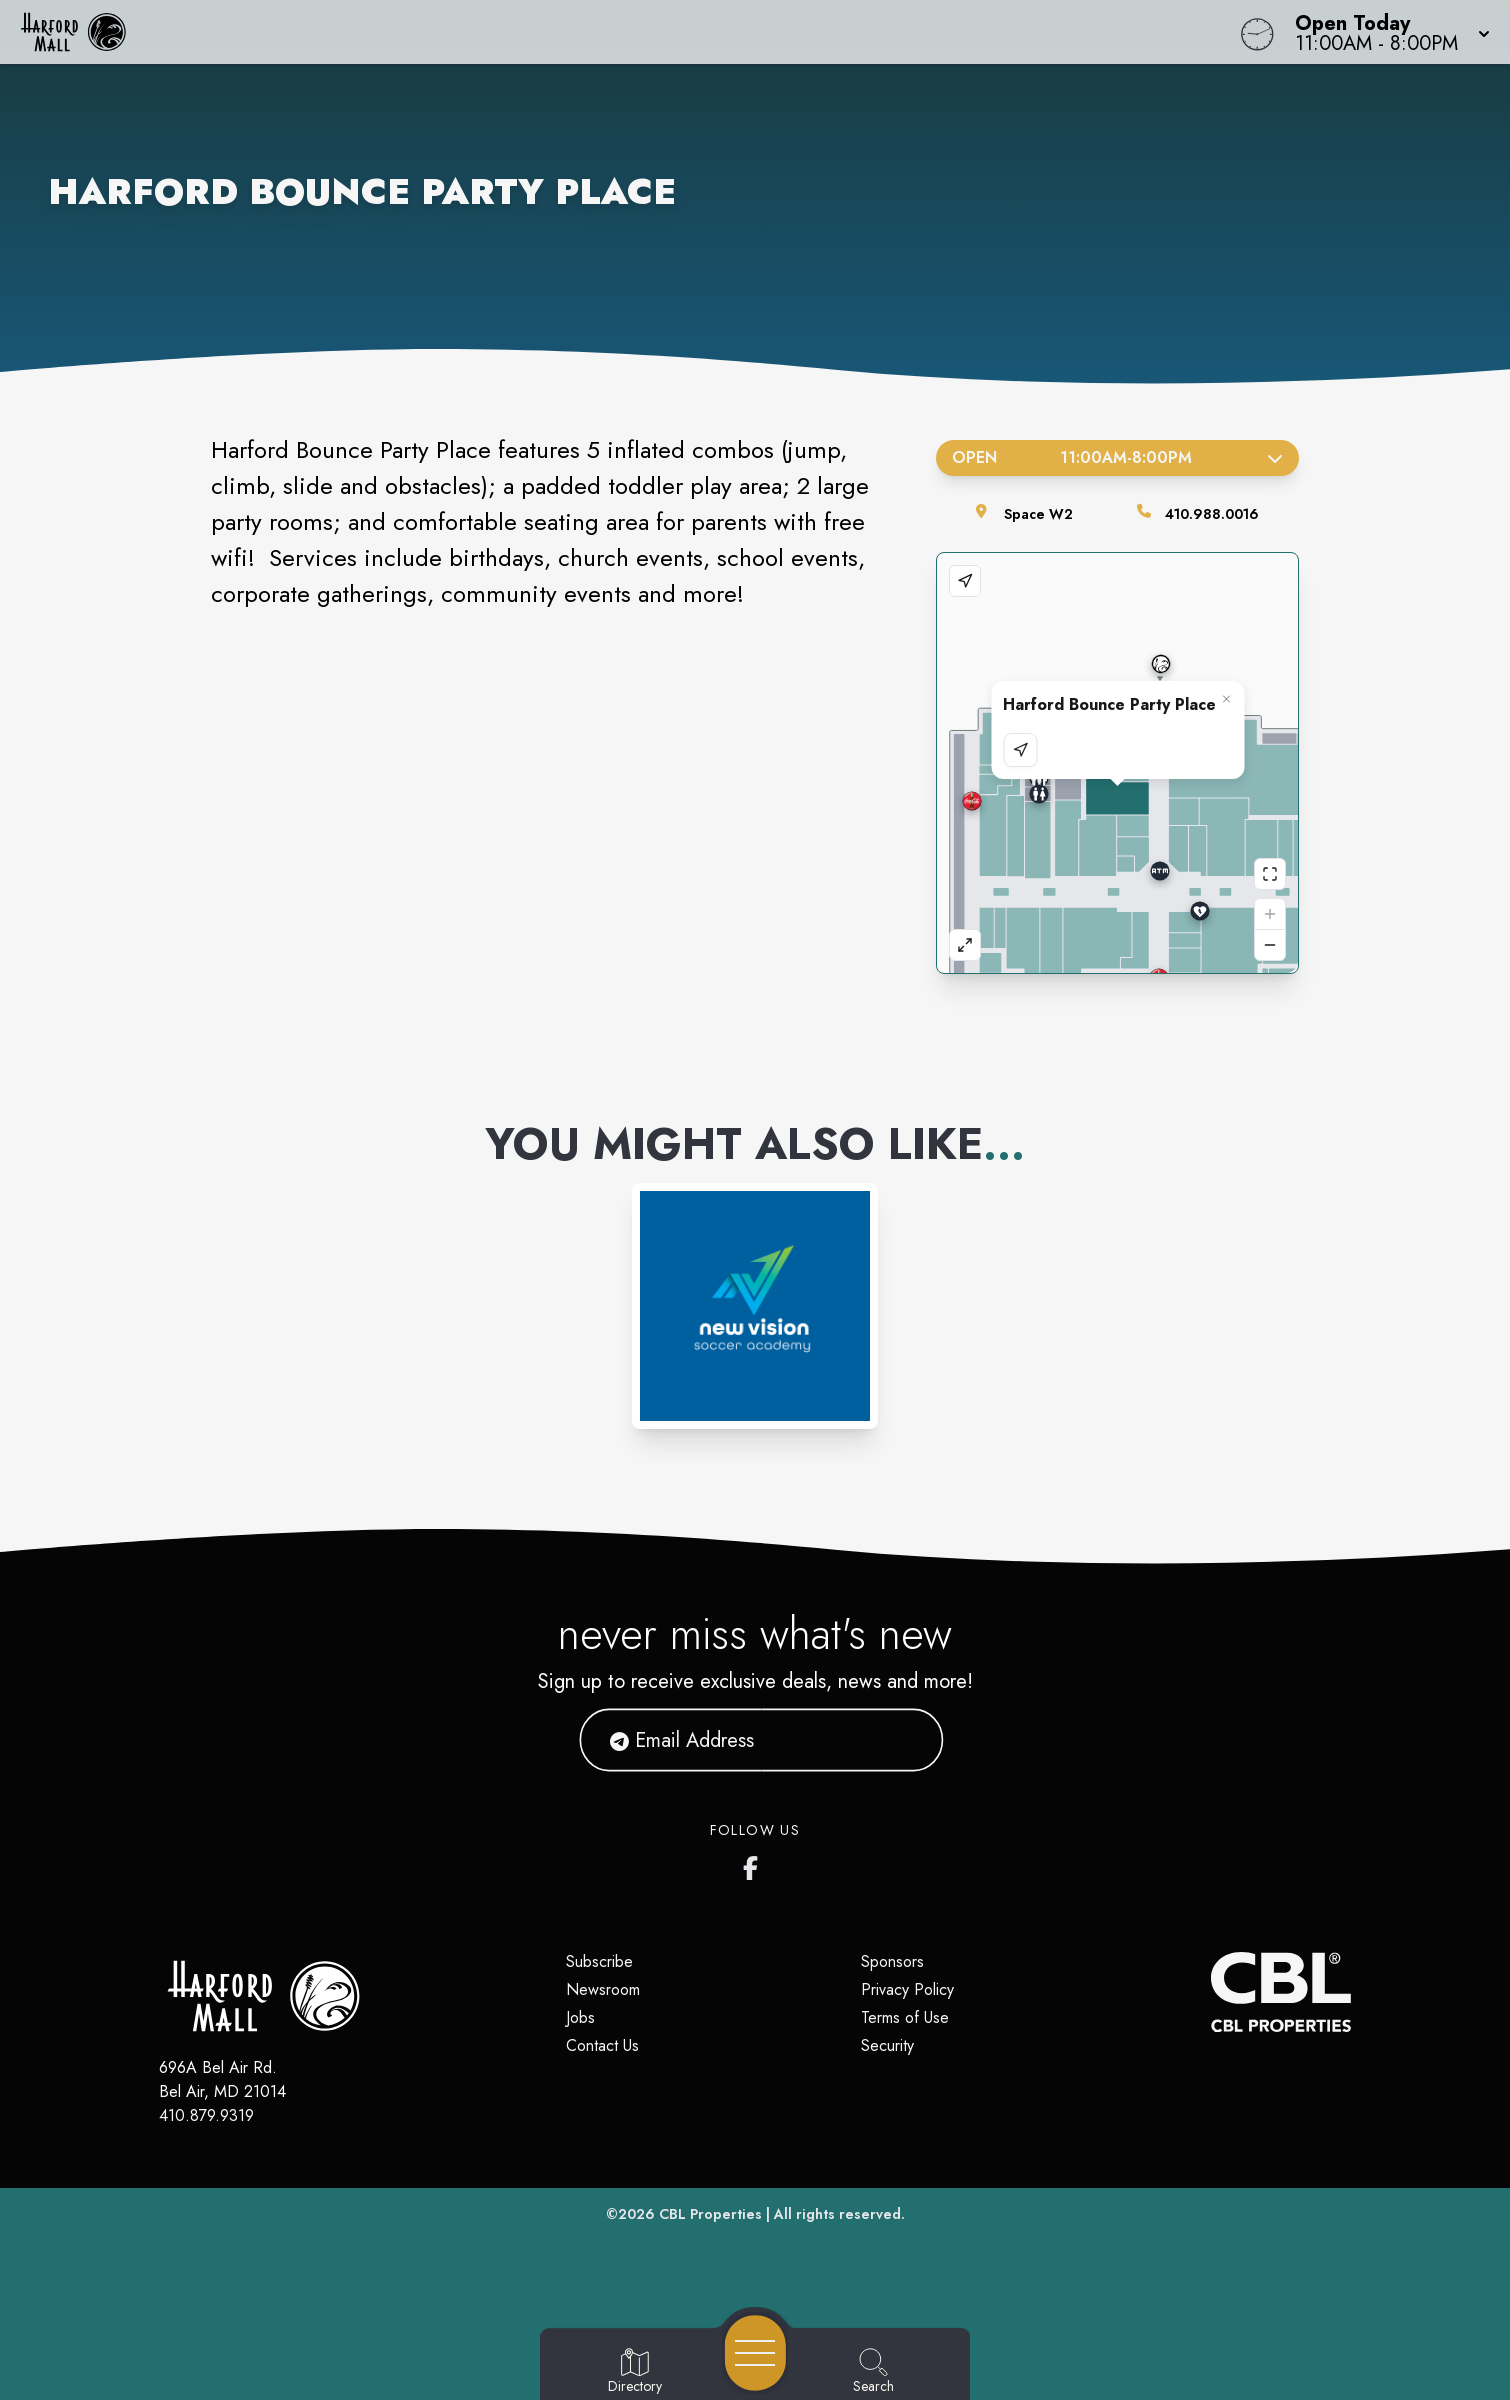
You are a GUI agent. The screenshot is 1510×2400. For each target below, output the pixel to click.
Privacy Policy (907, 1989)
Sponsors (892, 1961)
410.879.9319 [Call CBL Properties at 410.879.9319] (206, 2115)
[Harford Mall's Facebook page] (755, 1864)
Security (887, 2045)
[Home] (570, 32)
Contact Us (602, 2045)
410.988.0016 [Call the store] (1212, 514)
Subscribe (599, 1961)
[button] (1386, 32)
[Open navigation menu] (755, 2353)
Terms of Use (905, 2017)
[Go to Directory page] (635, 2372)
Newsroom (603, 1989)
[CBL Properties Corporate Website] (1211, 1992)
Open (1117, 457)
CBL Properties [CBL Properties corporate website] (710, 2214)
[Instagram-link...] (755, 1306)
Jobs (580, 2017)
